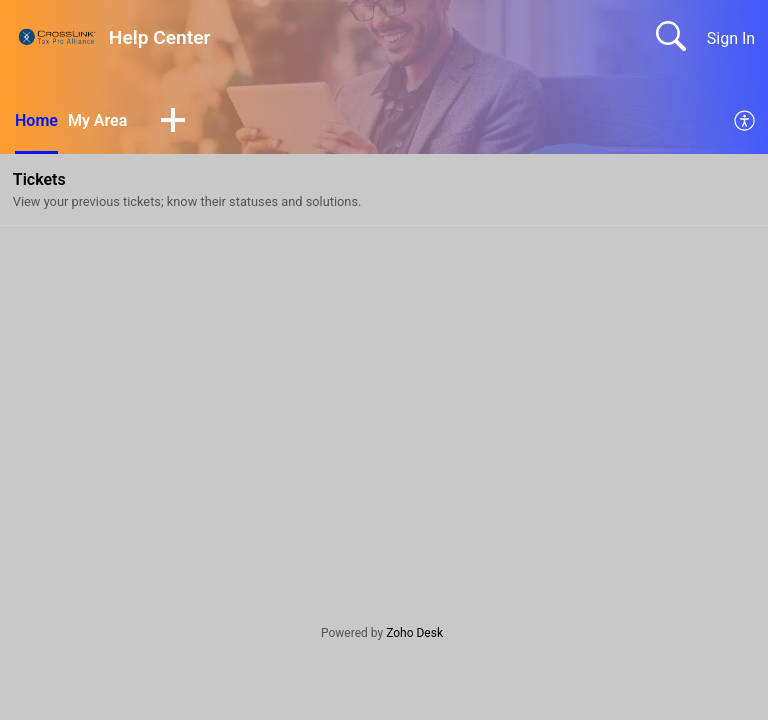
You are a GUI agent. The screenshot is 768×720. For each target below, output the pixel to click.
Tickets (39, 179)
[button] (173, 122)
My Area (97, 120)
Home (36, 120)
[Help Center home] (57, 36)
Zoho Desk (414, 633)
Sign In (731, 38)
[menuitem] (745, 122)
